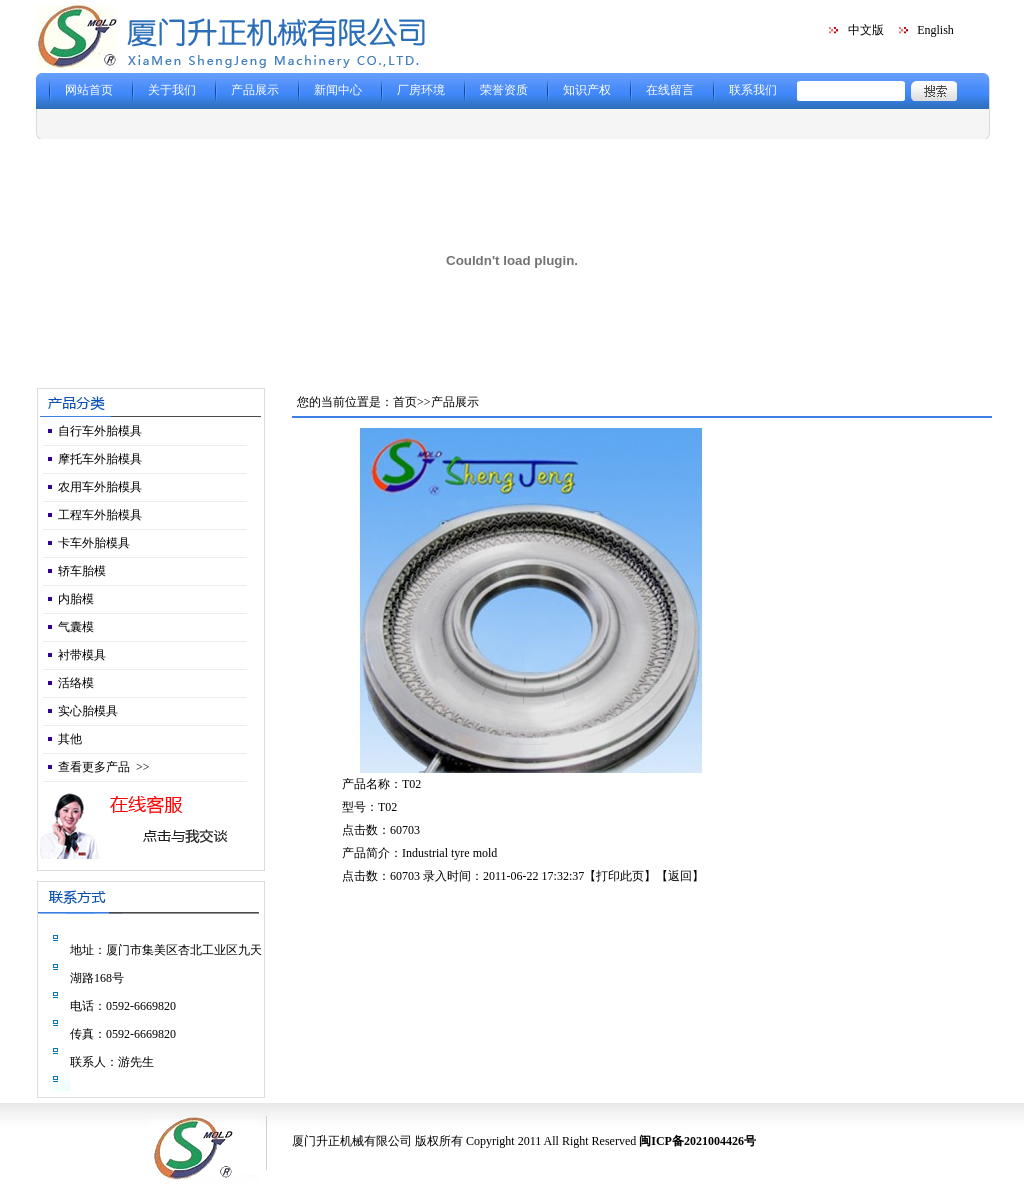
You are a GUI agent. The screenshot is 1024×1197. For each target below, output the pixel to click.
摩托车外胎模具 (100, 459)
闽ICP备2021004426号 (697, 1141)
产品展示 (255, 90)
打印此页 (620, 876)
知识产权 (587, 90)
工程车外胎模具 (100, 515)
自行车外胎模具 (100, 431)
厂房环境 (421, 90)
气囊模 (76, 627)
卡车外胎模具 (94, 543)
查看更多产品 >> (104, 767)
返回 (680, 876)
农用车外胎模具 (100, 487)
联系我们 (753, 90)
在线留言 (670, 90)
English (935, 30)
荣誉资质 (504, 90)
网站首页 (89, 90)
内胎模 (76, 599)
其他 (70, 739)
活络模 (76, 683)
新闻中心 (338, 90)
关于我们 (172, 90)
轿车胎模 (82, 571)
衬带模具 (82, 655)
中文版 (866, 30)
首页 (405, 402)
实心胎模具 (88, 711)
